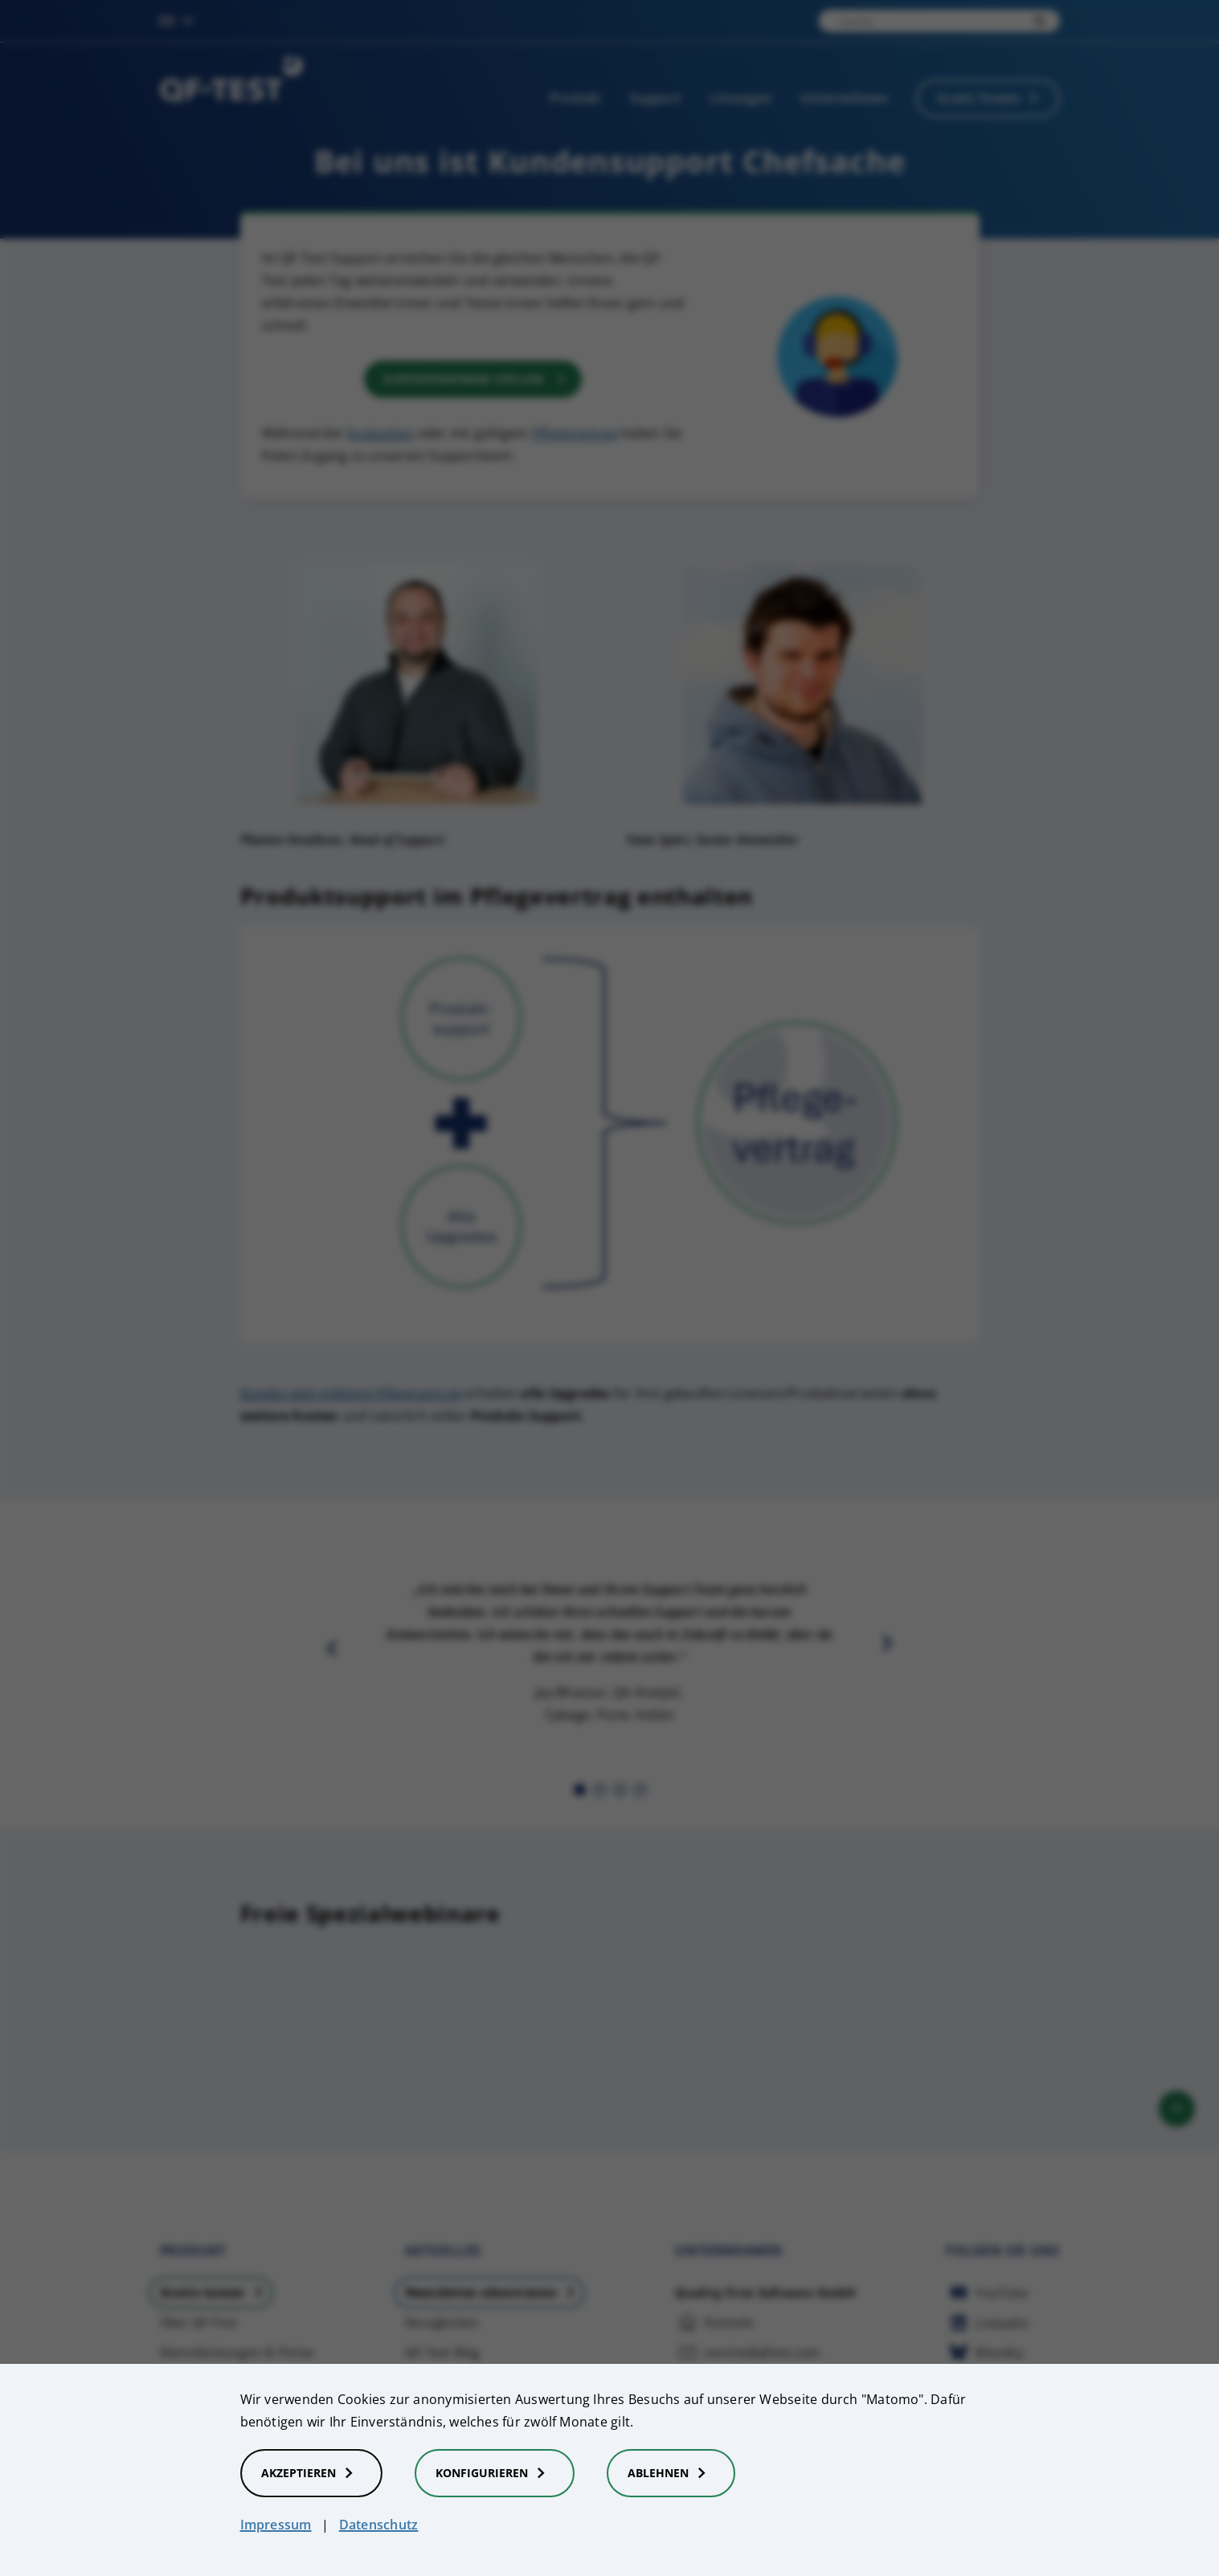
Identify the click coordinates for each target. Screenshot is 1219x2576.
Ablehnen (671, 2473)
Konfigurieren (495, 2473)
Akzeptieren (311, 2473)
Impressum (276, 2524)
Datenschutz (379, 2524)
